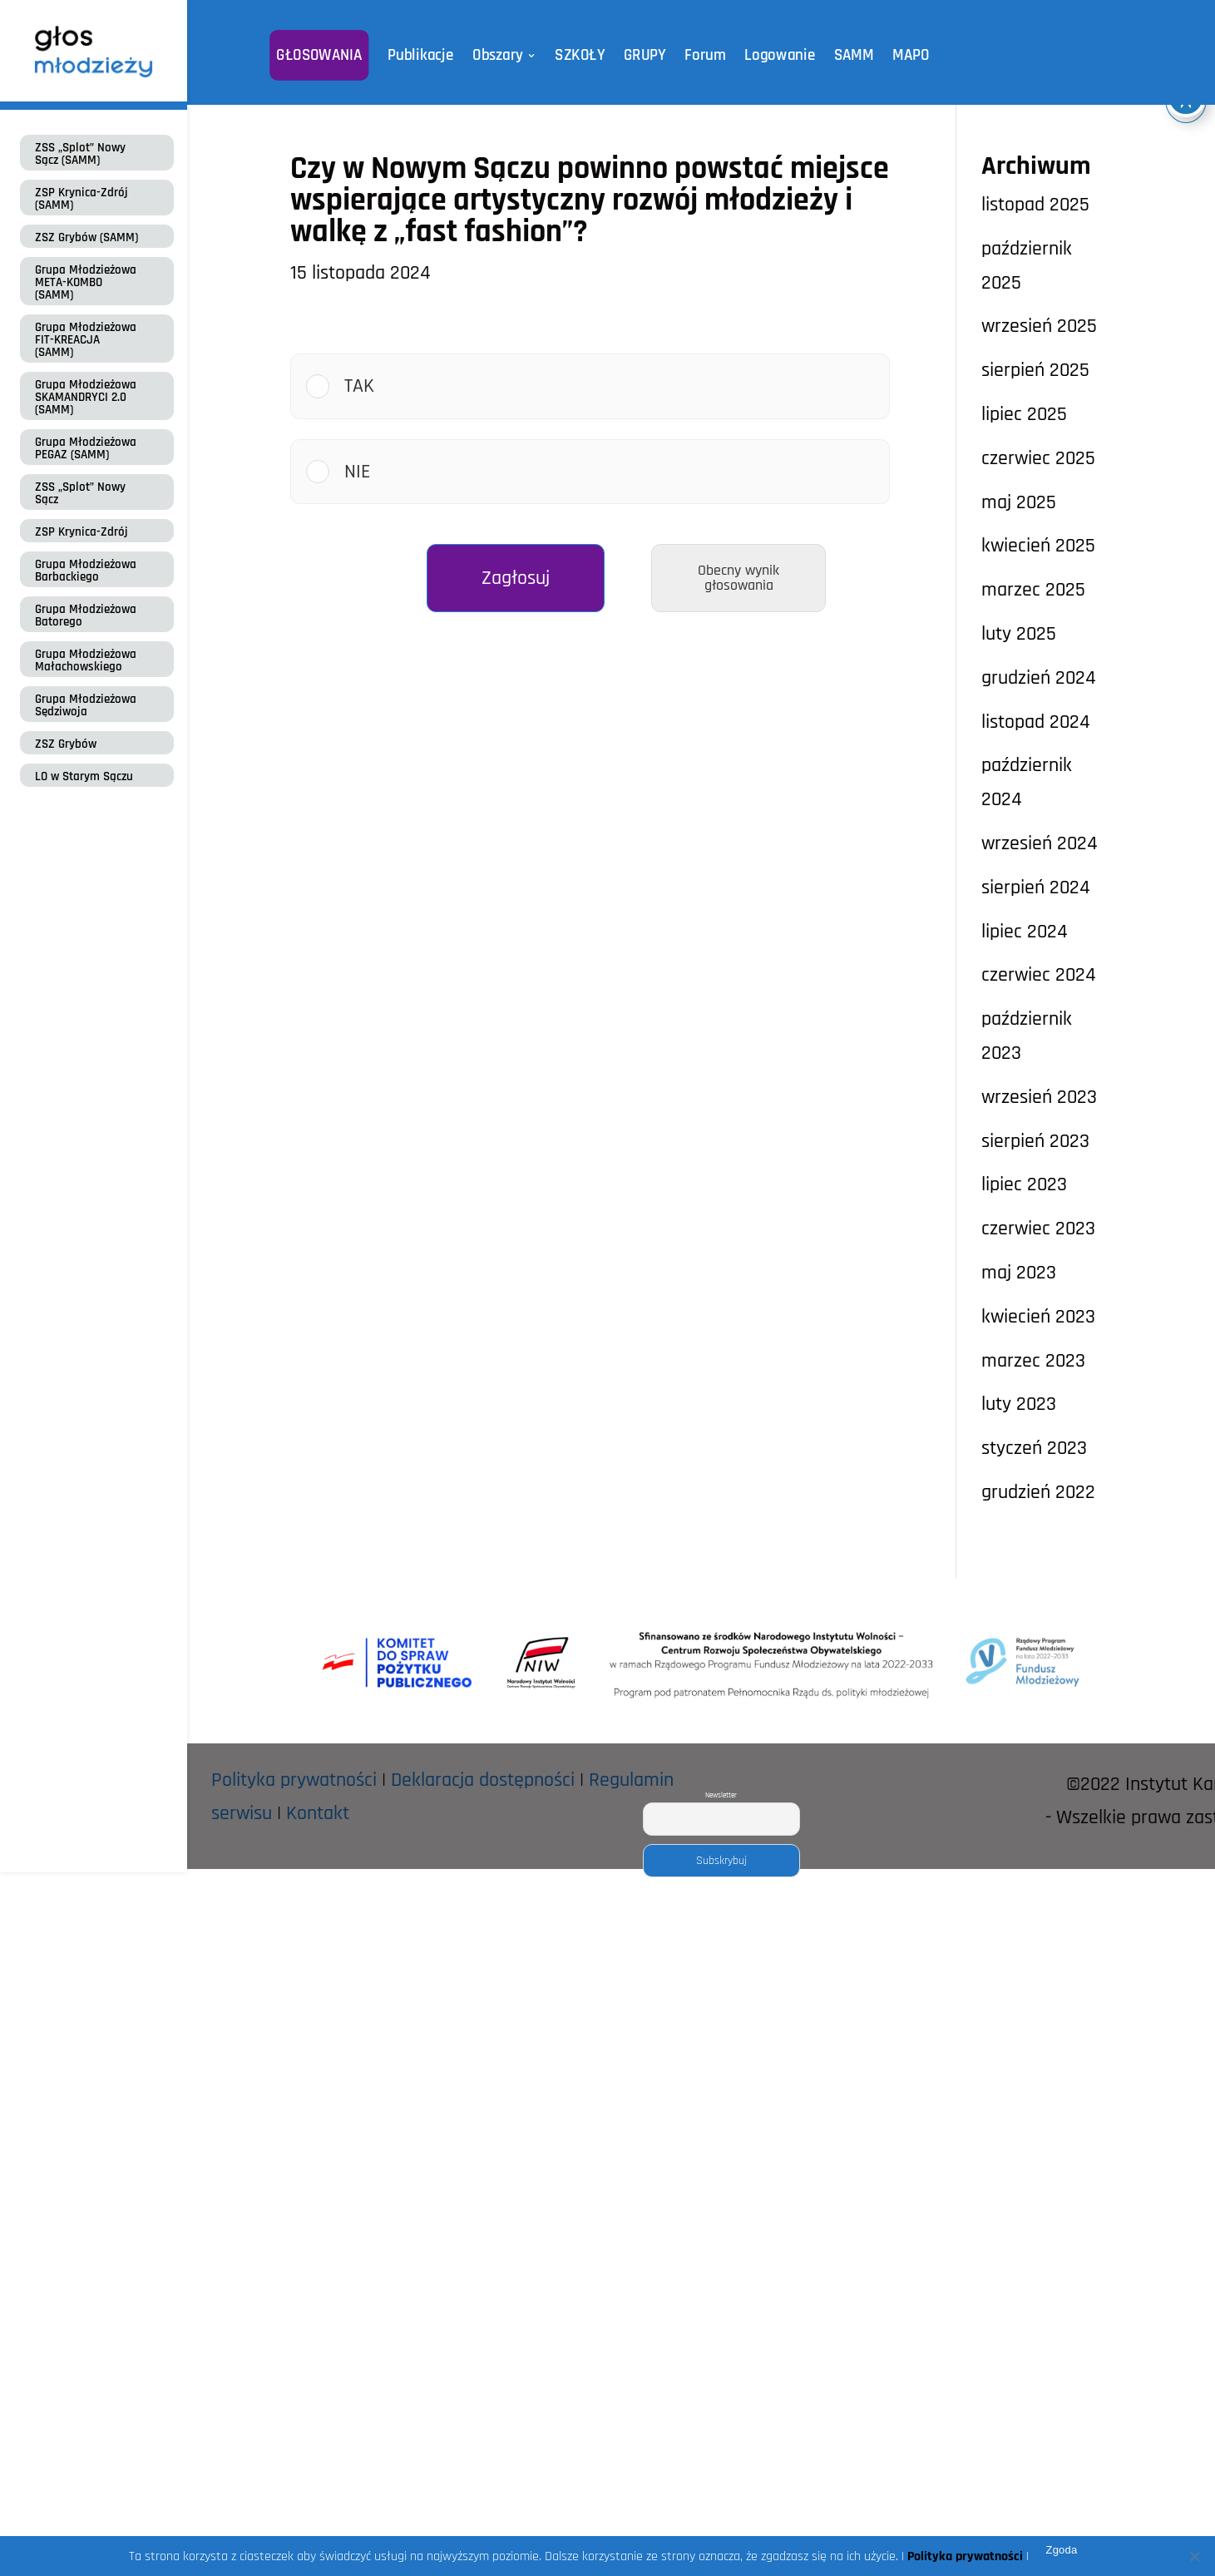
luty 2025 (1018, 633)
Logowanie (773, 55)
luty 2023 (1018, 1404)
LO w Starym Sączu (84, 776)
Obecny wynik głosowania (738, 578)
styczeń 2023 (1034, 1448)
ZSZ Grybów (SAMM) (86, 237)
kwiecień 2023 (1038, 1316)
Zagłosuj (516, 578)
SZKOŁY (580, 55)
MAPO (900, 55)
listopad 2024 (1035, 722)
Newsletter (721, 1795)
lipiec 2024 (1024, 931)
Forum (702, 55)
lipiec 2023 (1024, 1184)
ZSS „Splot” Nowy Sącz (80, 493)
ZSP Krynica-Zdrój (81, 532)
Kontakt (317, 1813)
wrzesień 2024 (1039, 843)
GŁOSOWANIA (329, 55)
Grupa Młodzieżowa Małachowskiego (85, 660)
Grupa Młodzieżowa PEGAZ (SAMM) (85, 448)
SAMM (845, 55)
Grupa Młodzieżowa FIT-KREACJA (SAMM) (85, 339)
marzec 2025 (1033, 589)
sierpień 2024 (1035, 887)
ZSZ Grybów (65, 744)
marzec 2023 (1033, 1360)
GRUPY (643, 55)
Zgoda (1061, 2550)
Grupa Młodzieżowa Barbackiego (85, 570)
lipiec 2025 (1024, 414)
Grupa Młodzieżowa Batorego (85, 615)
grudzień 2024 (1038, 677)
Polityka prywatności (294, 1780)
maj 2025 (1018, 502)
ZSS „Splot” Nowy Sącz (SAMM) (80, 154)
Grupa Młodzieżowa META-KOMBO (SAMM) (85, 282)
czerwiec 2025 (1038, 458)
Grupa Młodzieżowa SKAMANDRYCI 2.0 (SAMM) (85, 397)
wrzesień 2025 (1039, 326)
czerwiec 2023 (1038, 1228)
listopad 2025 (1035, 204)
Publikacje (427, 55)
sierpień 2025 (1035, 370)
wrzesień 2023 (1039, 1097)
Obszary (501, 55)
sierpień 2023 (1035, 1141)
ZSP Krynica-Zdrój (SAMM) (81, 199)
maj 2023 (1018, 1272)
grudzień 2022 (1038, 1492)
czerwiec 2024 (1038, 974)
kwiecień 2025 (1038, 545)
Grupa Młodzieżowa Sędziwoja (85, 705)
